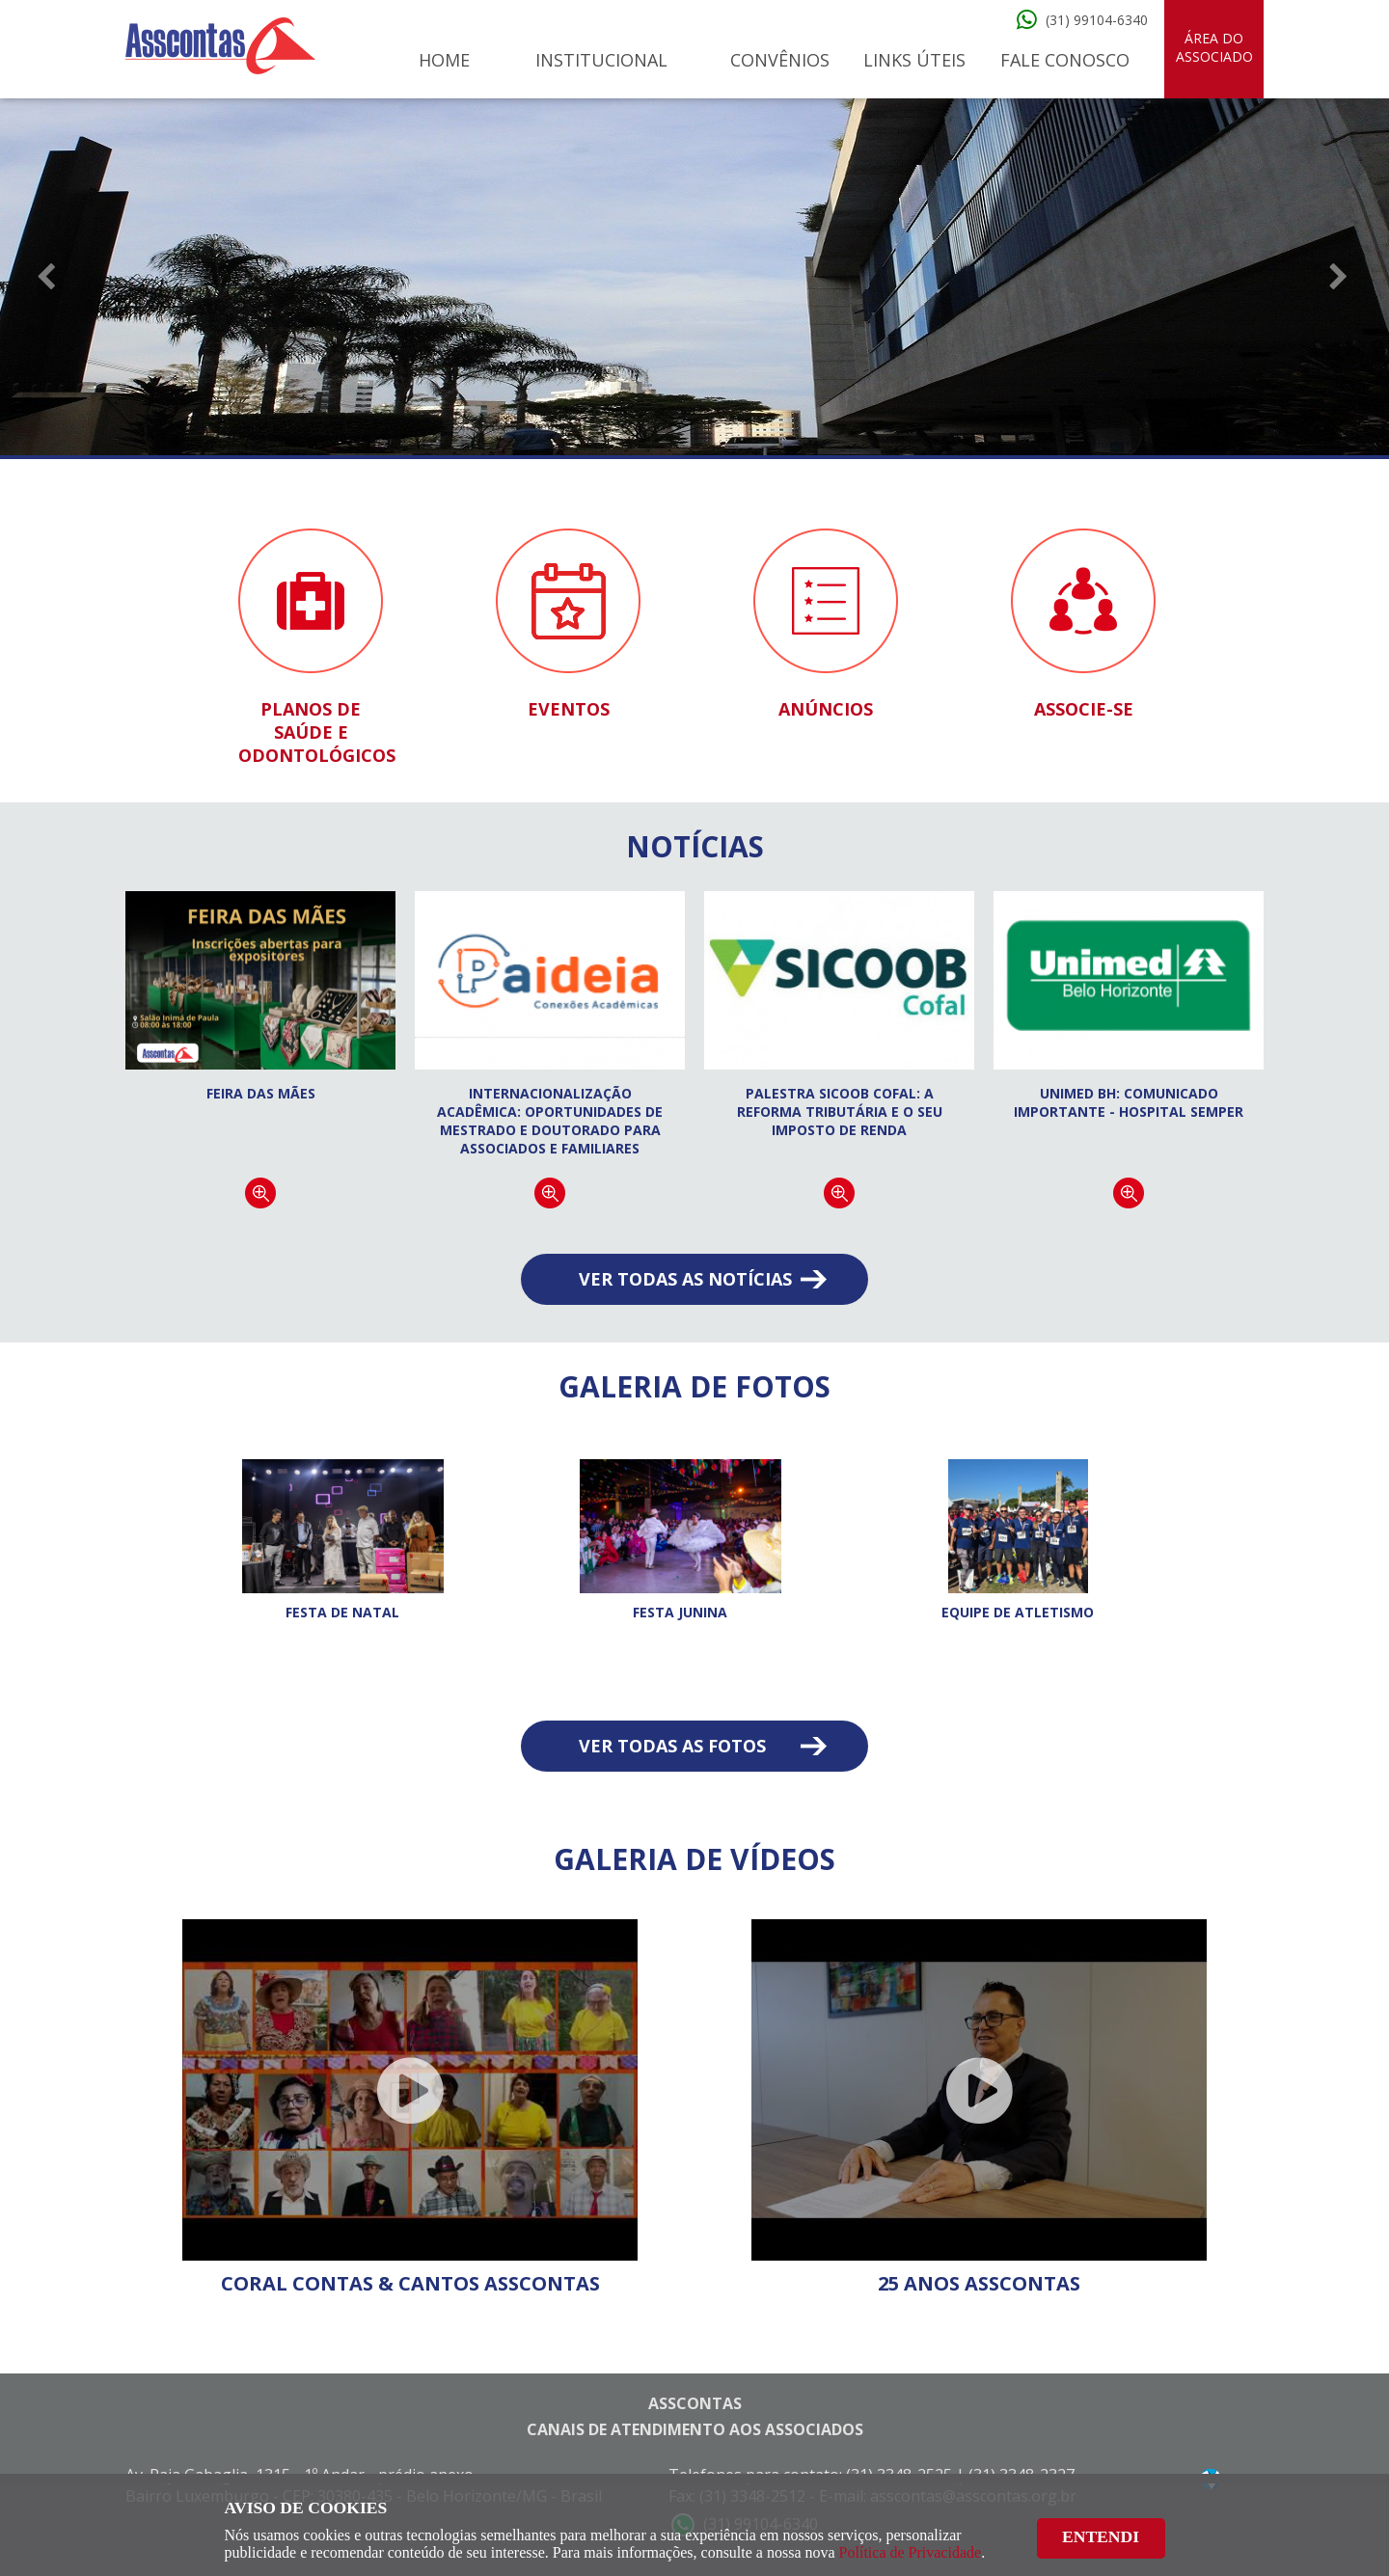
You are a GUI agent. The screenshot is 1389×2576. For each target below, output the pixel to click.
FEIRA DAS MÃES (260, 1093)
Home (444, 59)
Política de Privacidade (910, 2552)
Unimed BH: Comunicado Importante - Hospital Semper (1128, 1102)
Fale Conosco (1065, 59)
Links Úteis (914, 59)
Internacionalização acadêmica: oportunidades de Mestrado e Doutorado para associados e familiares (550, 1120)
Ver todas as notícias (685, 1278)
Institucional (601, 59)
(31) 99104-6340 (1097, 20)
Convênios (780, 59)
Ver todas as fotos (672, 1745)
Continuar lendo (260, 1193)
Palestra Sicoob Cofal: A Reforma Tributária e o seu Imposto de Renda (839, 1111)
